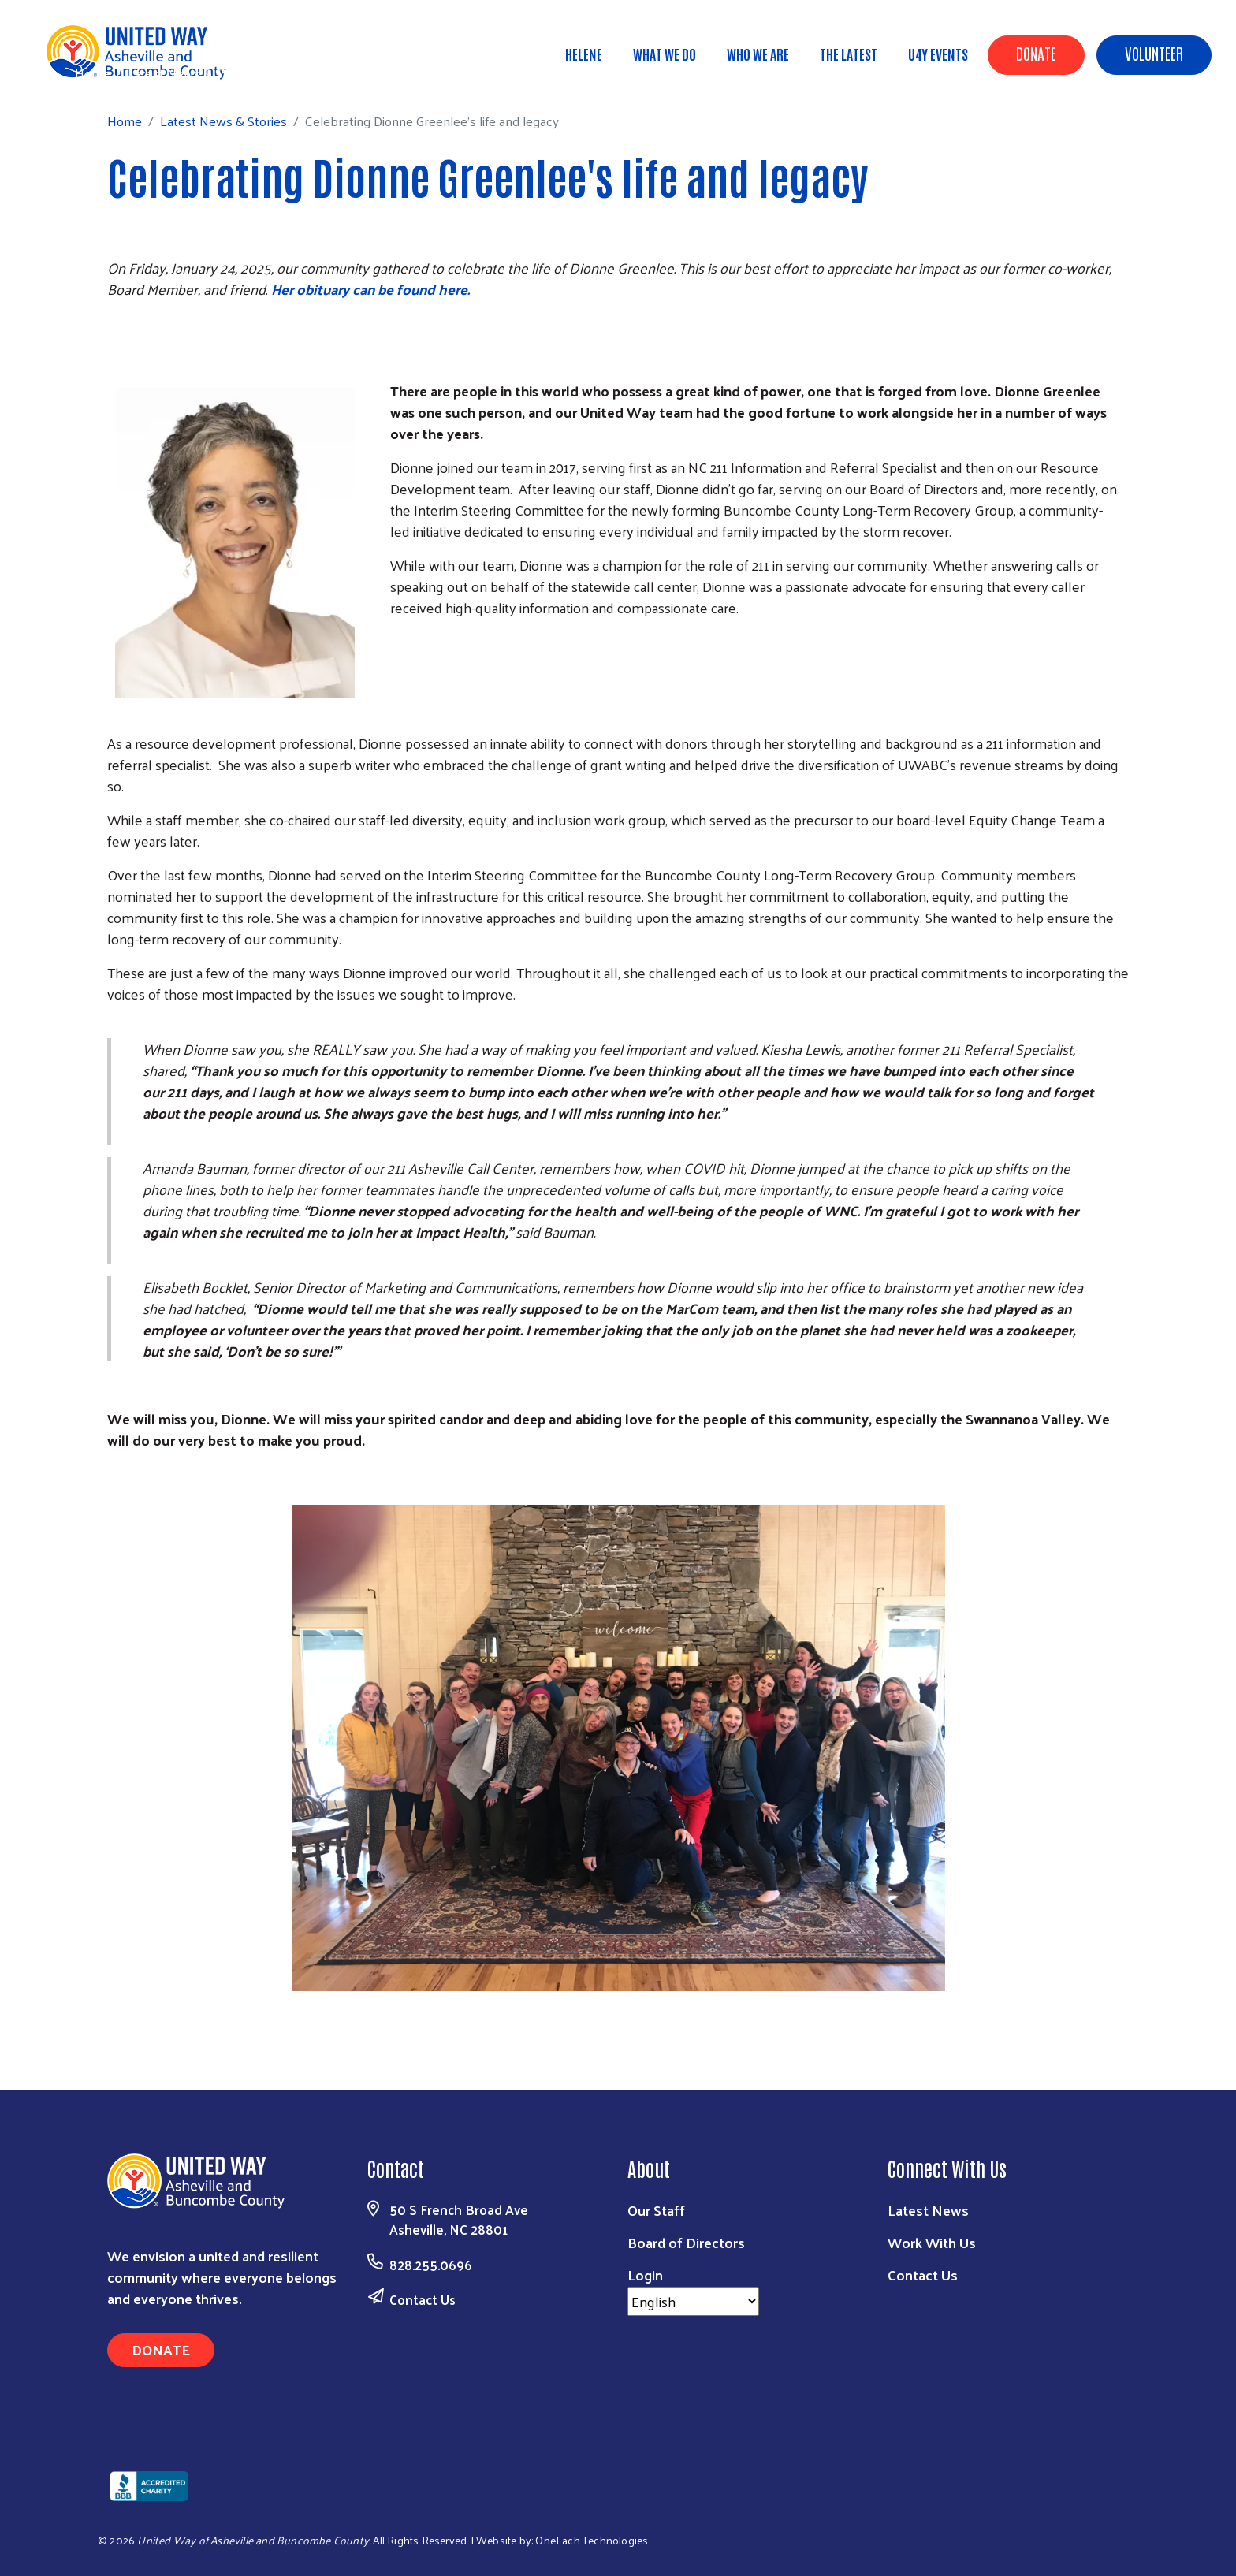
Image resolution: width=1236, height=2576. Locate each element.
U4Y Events (938, 53)
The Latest (848, 53)
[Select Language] (693, 2301)
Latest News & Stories (191, 72)
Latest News (928, 2210)
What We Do (664, 53)
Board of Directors (686, 2242)
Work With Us (932, 2242)
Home (92, 73)
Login (645, 2274)
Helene (583, 53)
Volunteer (1154, 53)
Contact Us (422, 2299)
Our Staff (656, 2210)
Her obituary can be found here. (370, 289)
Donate (1036, 53)
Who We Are (758, 53)
